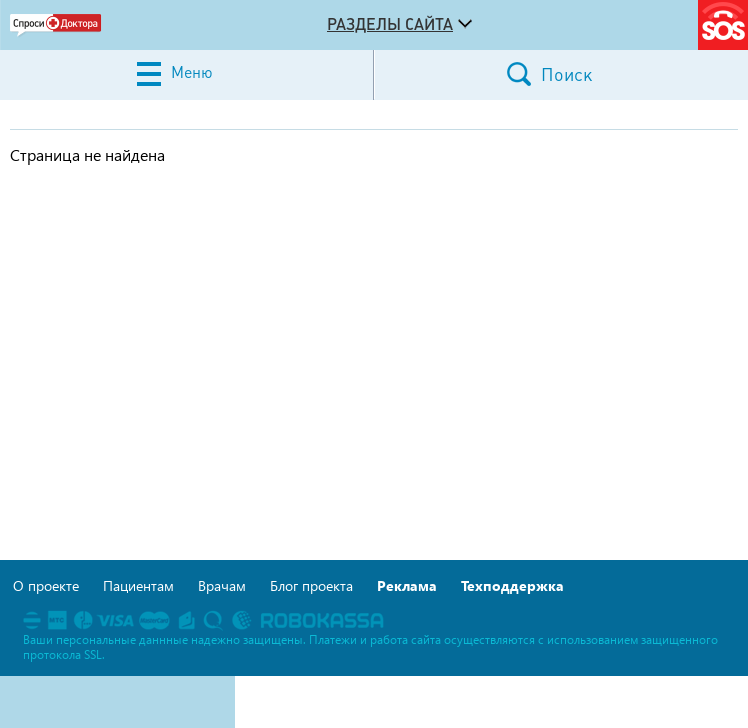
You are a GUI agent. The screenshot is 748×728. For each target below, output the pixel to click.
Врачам (222, 585)
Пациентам (138, 585)
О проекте (46, 585)
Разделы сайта (390, 24)
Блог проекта (311, 585)
